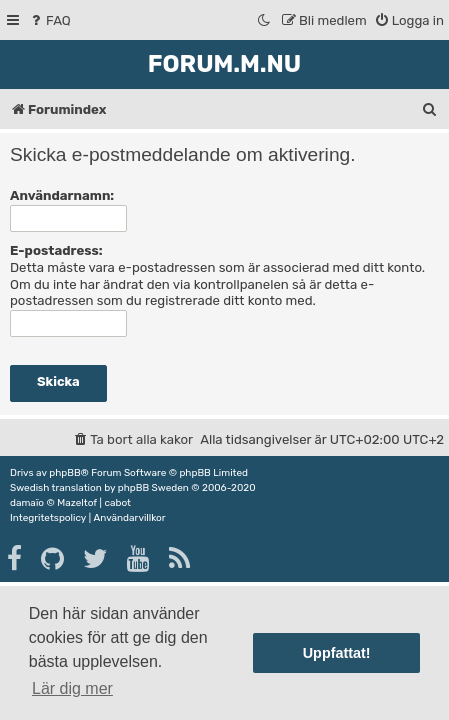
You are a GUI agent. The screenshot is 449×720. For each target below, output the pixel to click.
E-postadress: (56, 250)
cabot (117, 503)
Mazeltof (77, 503)
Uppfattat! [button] (337, 653)
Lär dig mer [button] (72, 688)
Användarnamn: (62, 195)
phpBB (64, 473)
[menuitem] (49, 20)
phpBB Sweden (153, 488)
